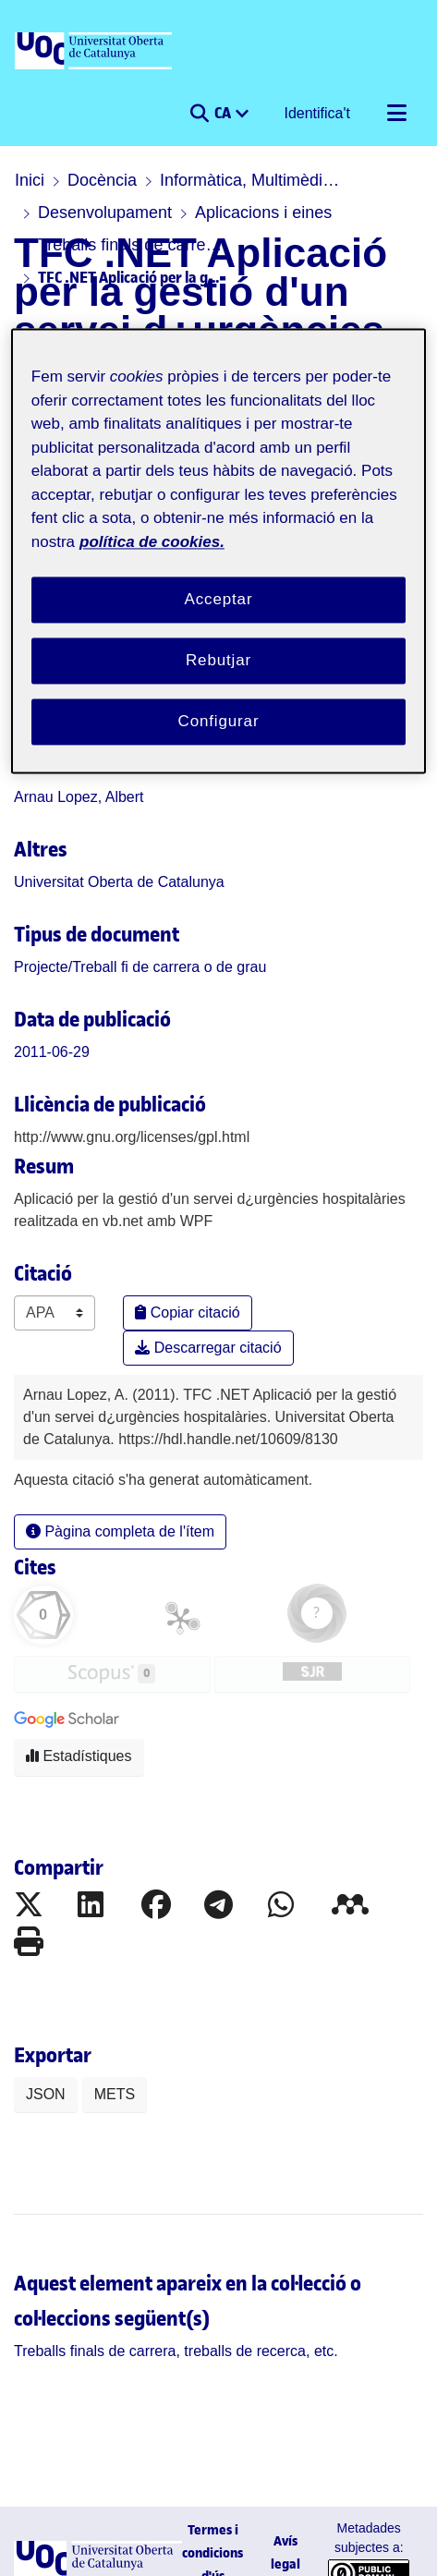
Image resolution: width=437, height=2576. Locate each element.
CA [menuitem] (224, 113)
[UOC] (95, 52)
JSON (46, 2094)
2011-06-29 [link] (52, 1052)
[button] (199, 114)
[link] (140, 967)
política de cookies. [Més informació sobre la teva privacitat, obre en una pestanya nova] (152, 542)
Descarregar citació (208, 1347)
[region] (218, 551)
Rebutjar (218, 660)
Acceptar (219, 600)
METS (114, 2094)
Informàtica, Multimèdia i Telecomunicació (252, 180)
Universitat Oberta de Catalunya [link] (119, 882)
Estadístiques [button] (79, 1756)
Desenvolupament (105, 212)
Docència (102, 180)
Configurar (219, 721)
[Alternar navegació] (396, 113)
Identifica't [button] (318, 113)
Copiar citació (187, 1312)
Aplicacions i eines (263, 212)
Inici (29, 180)
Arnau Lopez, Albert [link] (79, 797)
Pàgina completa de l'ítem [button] (120, 1531)
